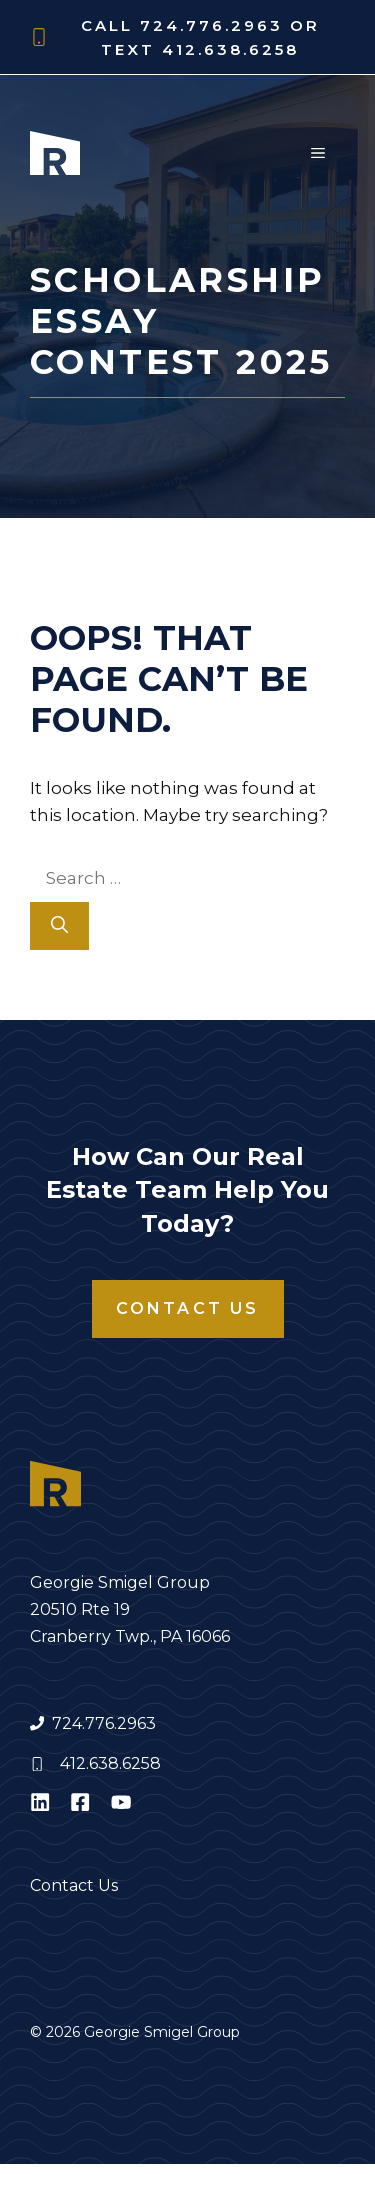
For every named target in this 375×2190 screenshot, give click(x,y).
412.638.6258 (110, 1763)
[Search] (59, 926)
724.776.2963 (104, 1723)
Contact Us (188, 1308)
